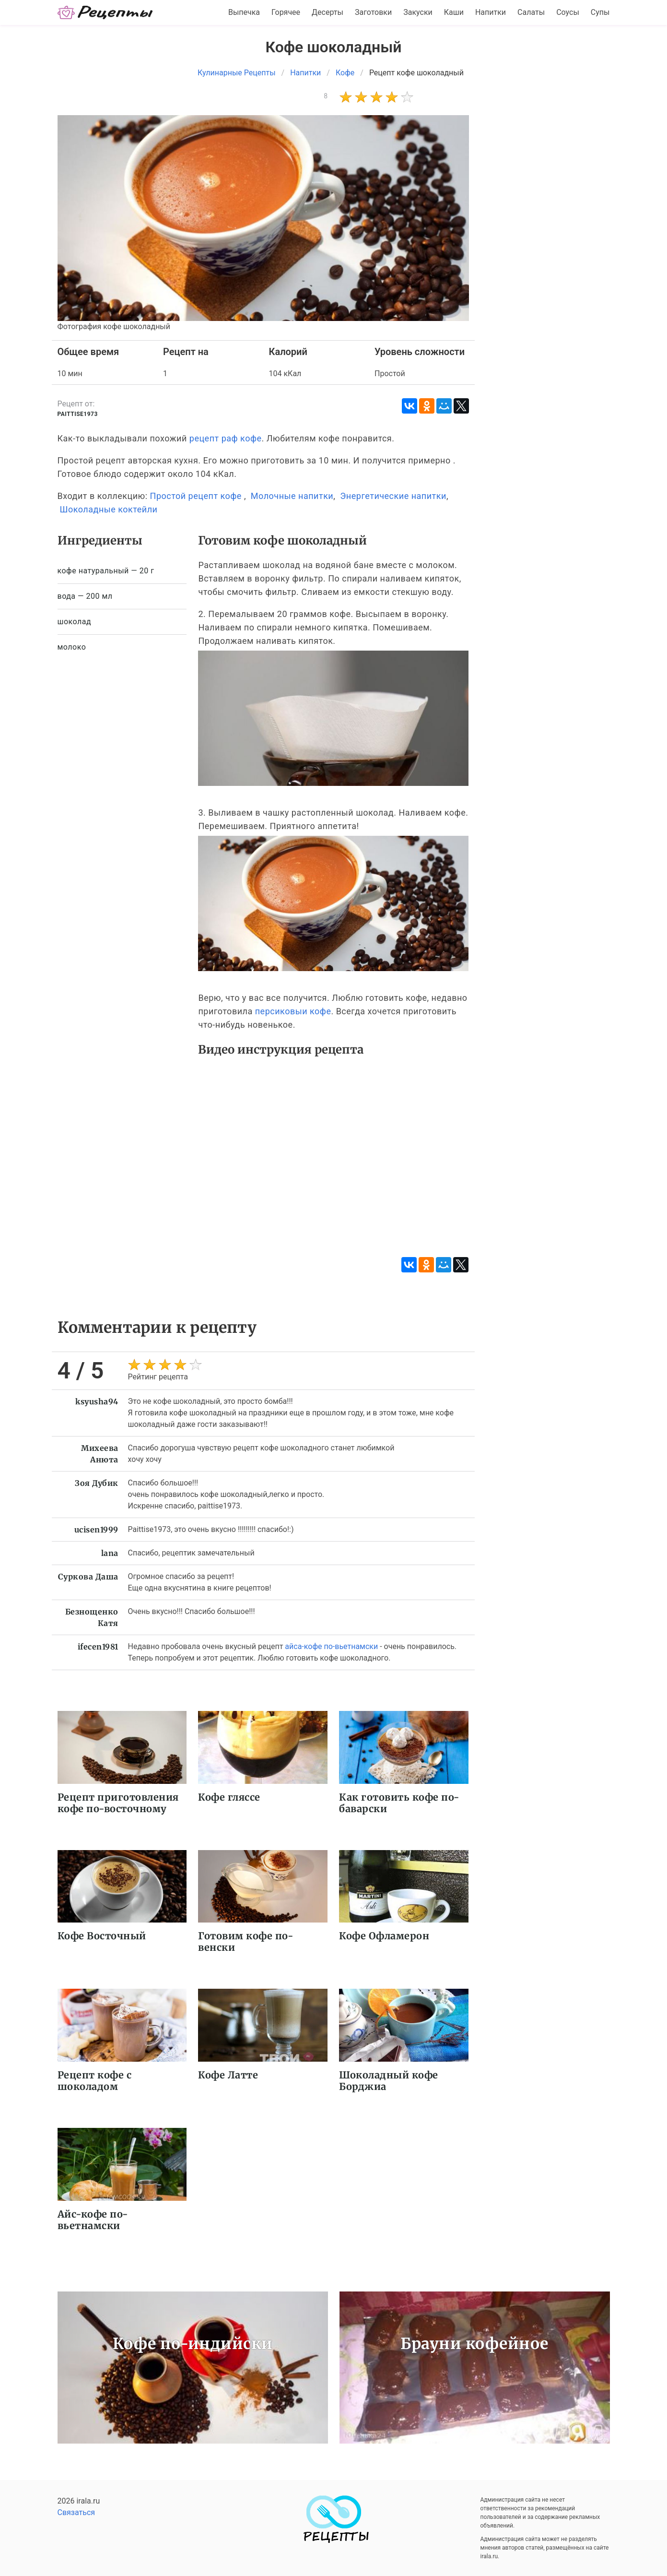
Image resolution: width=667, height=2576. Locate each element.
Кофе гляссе (229, 1797)
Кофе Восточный (102, 1936)
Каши (454, 12)
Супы (600, 12)
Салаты (531, 12)
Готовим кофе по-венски (245, 1941)
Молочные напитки (292, 496)
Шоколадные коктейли (108, 509)
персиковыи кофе (293, 1011)
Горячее (285, 12)
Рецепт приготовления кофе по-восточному (118, 1803)
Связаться (76, 2512)
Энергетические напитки (393, 496)
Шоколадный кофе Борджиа (388, 2080)
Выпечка (244, 12)
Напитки (490, 12)
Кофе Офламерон (384, 1936)
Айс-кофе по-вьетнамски (93, 2220)
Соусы (567, 12)
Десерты (327, 12)
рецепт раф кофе (225, 438)
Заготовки (373, 12)
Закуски (418, 12)
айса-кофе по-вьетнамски (331, 1646)
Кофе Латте (228, 2075)
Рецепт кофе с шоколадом (95, 2080)
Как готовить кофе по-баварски (399, 1803)
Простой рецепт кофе (196, 496)
